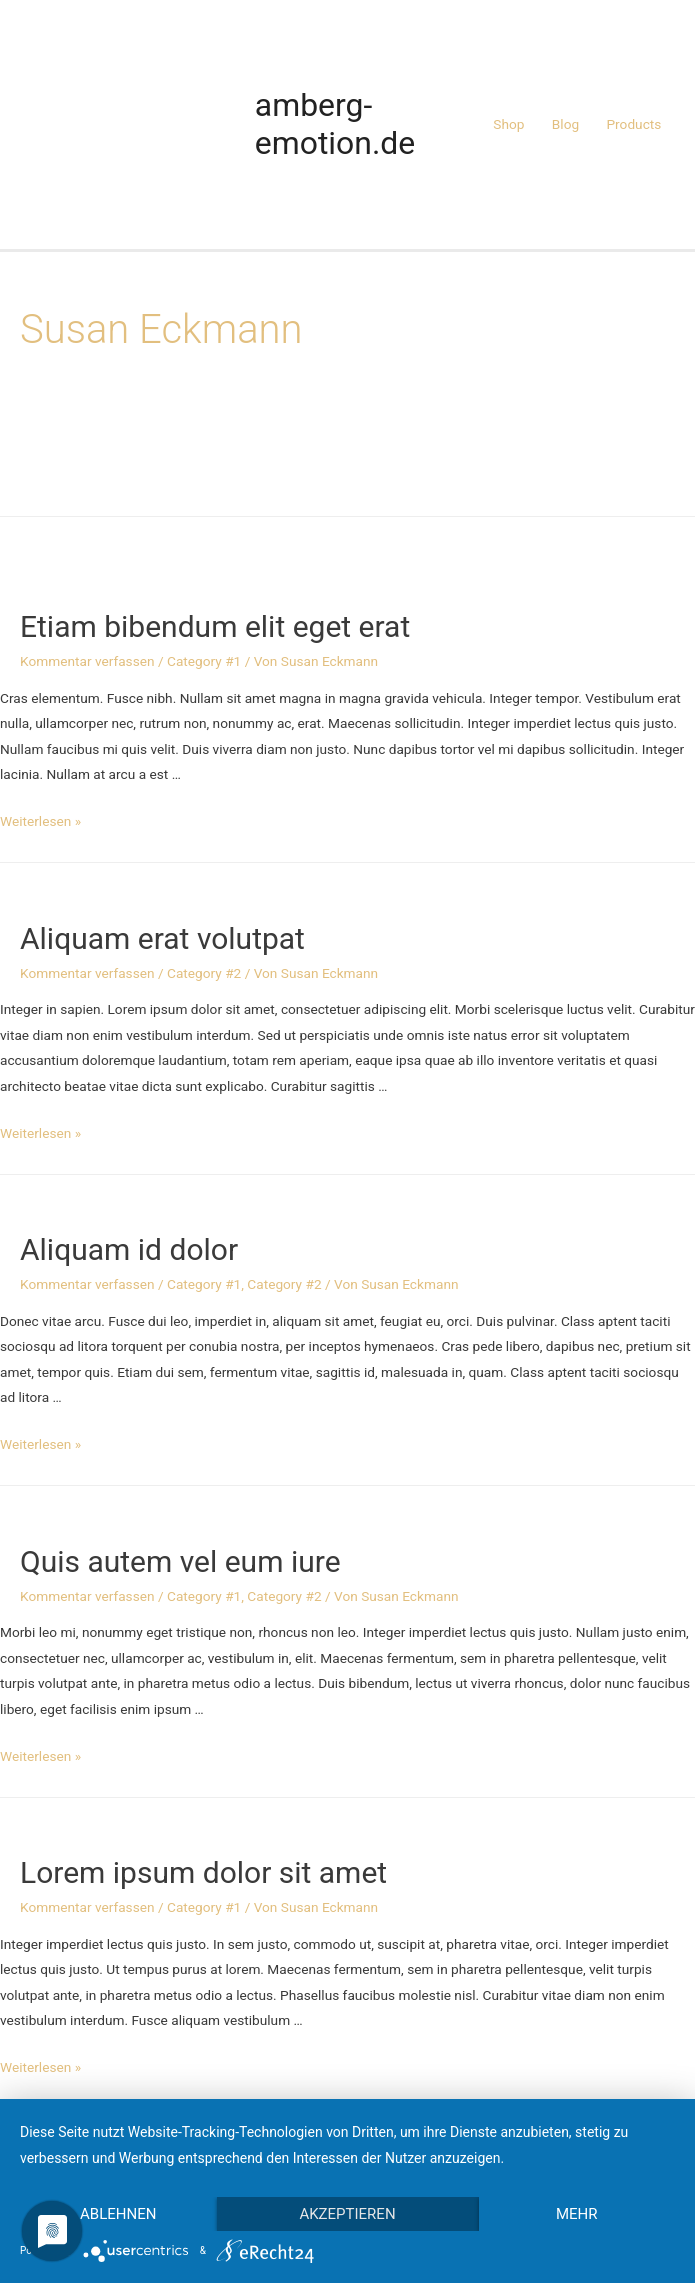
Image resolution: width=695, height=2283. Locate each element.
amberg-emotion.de (335, 124)
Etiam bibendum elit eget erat (215, 626)
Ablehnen (118, 2214)
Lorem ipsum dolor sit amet (203, 1872)
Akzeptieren (347, 2214)
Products (633, 124)
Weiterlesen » (40, 821)
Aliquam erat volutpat (162, 938)
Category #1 (204, 661)
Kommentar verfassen (87, 661)
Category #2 (204, 973)
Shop (508, 124)
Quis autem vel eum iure (180, 1561)
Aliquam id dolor (129, 1249)
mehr (577, 2214)
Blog (565, 124)
